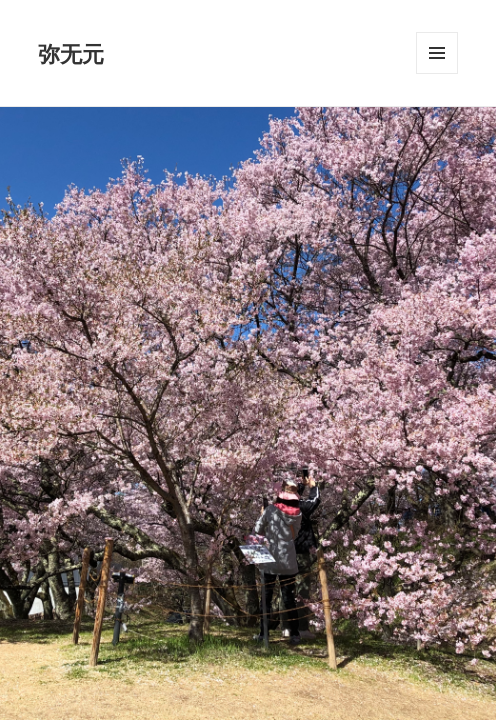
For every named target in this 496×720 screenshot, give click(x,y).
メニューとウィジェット (437, 73)
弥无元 (71, 53)
